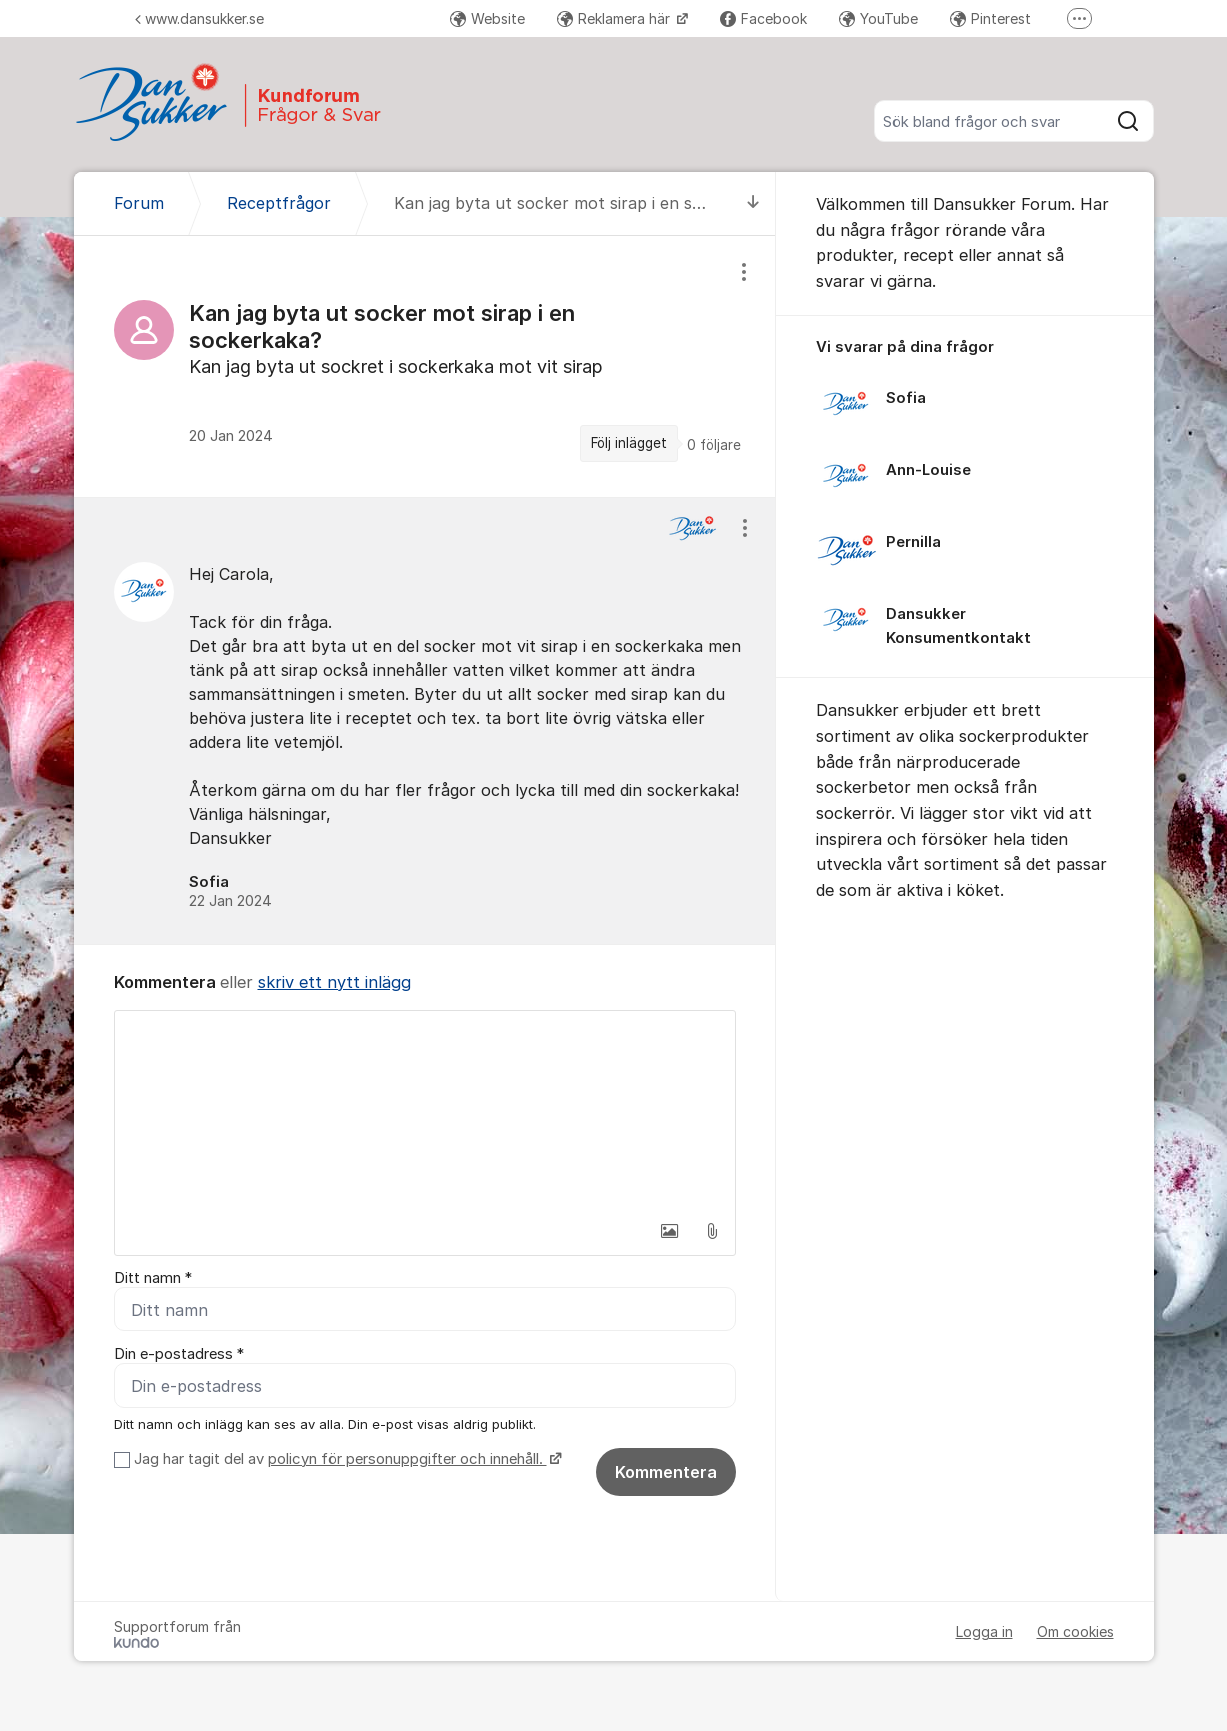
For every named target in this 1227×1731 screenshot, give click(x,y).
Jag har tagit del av (345, 1459)
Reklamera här (615, 18)
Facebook (763, 18)
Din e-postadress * (179, 1354)
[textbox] (425, 1111)
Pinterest (990, 18)
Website (487, 18)
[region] (425, 366)
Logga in (984, 1631)
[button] (670, 1231)
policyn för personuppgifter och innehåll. (407, 1459)
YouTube (878, 18)
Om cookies (1075, 1631)
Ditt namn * (153, 1278)
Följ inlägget (629, 443)
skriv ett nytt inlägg (334, 982)
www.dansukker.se (199, 18)
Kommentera (666, 1472)
